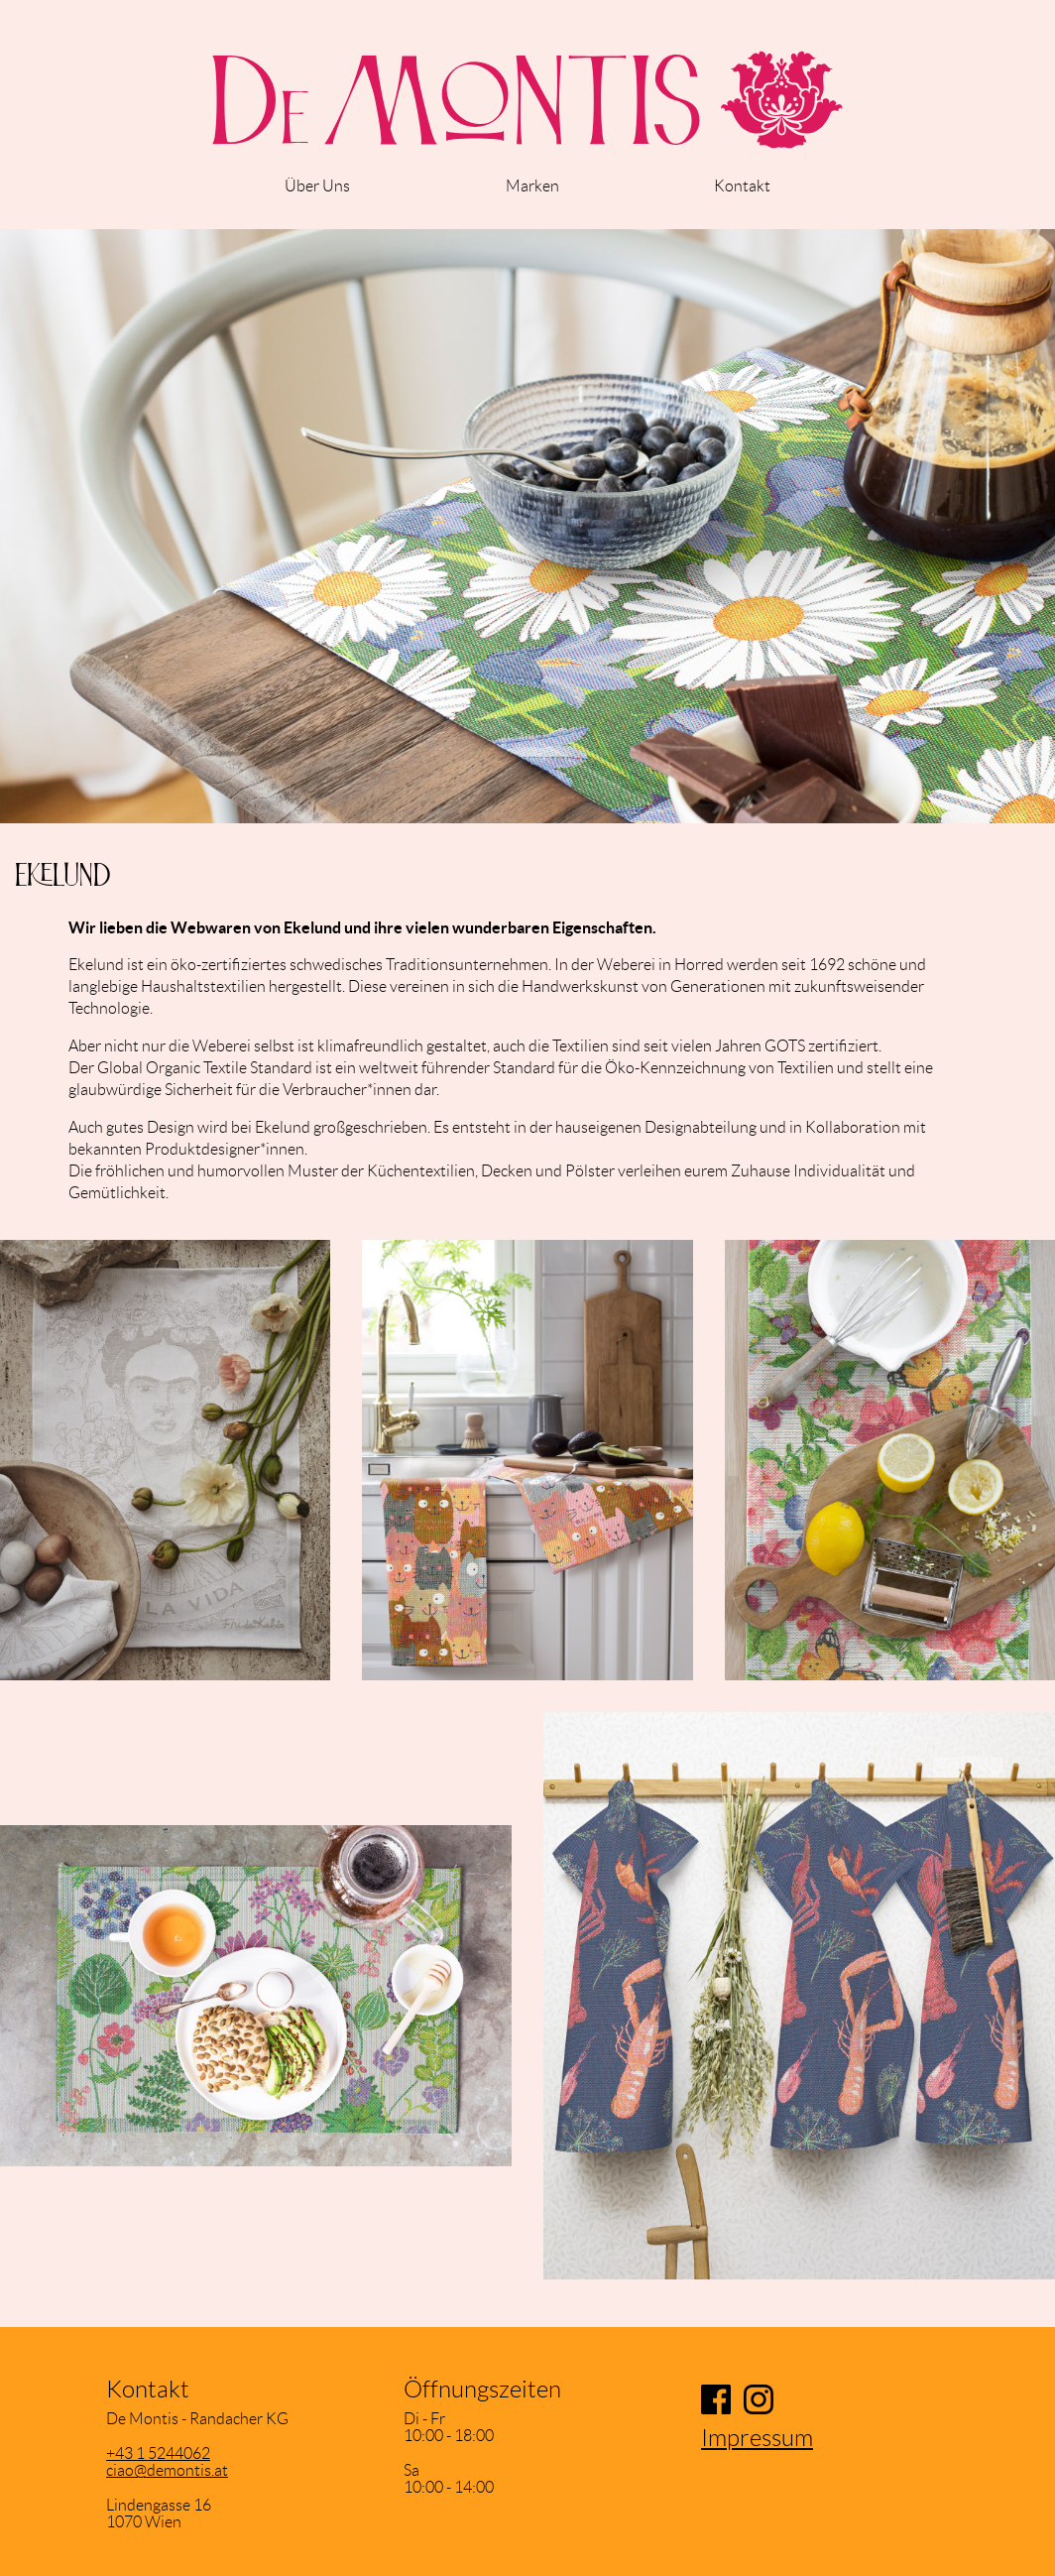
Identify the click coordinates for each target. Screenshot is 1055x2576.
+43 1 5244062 (158, 2453)
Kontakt (742, 186)
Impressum (757, 2438)
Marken (532, 186)
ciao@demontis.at (167, 2470)
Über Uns (317, 186)
